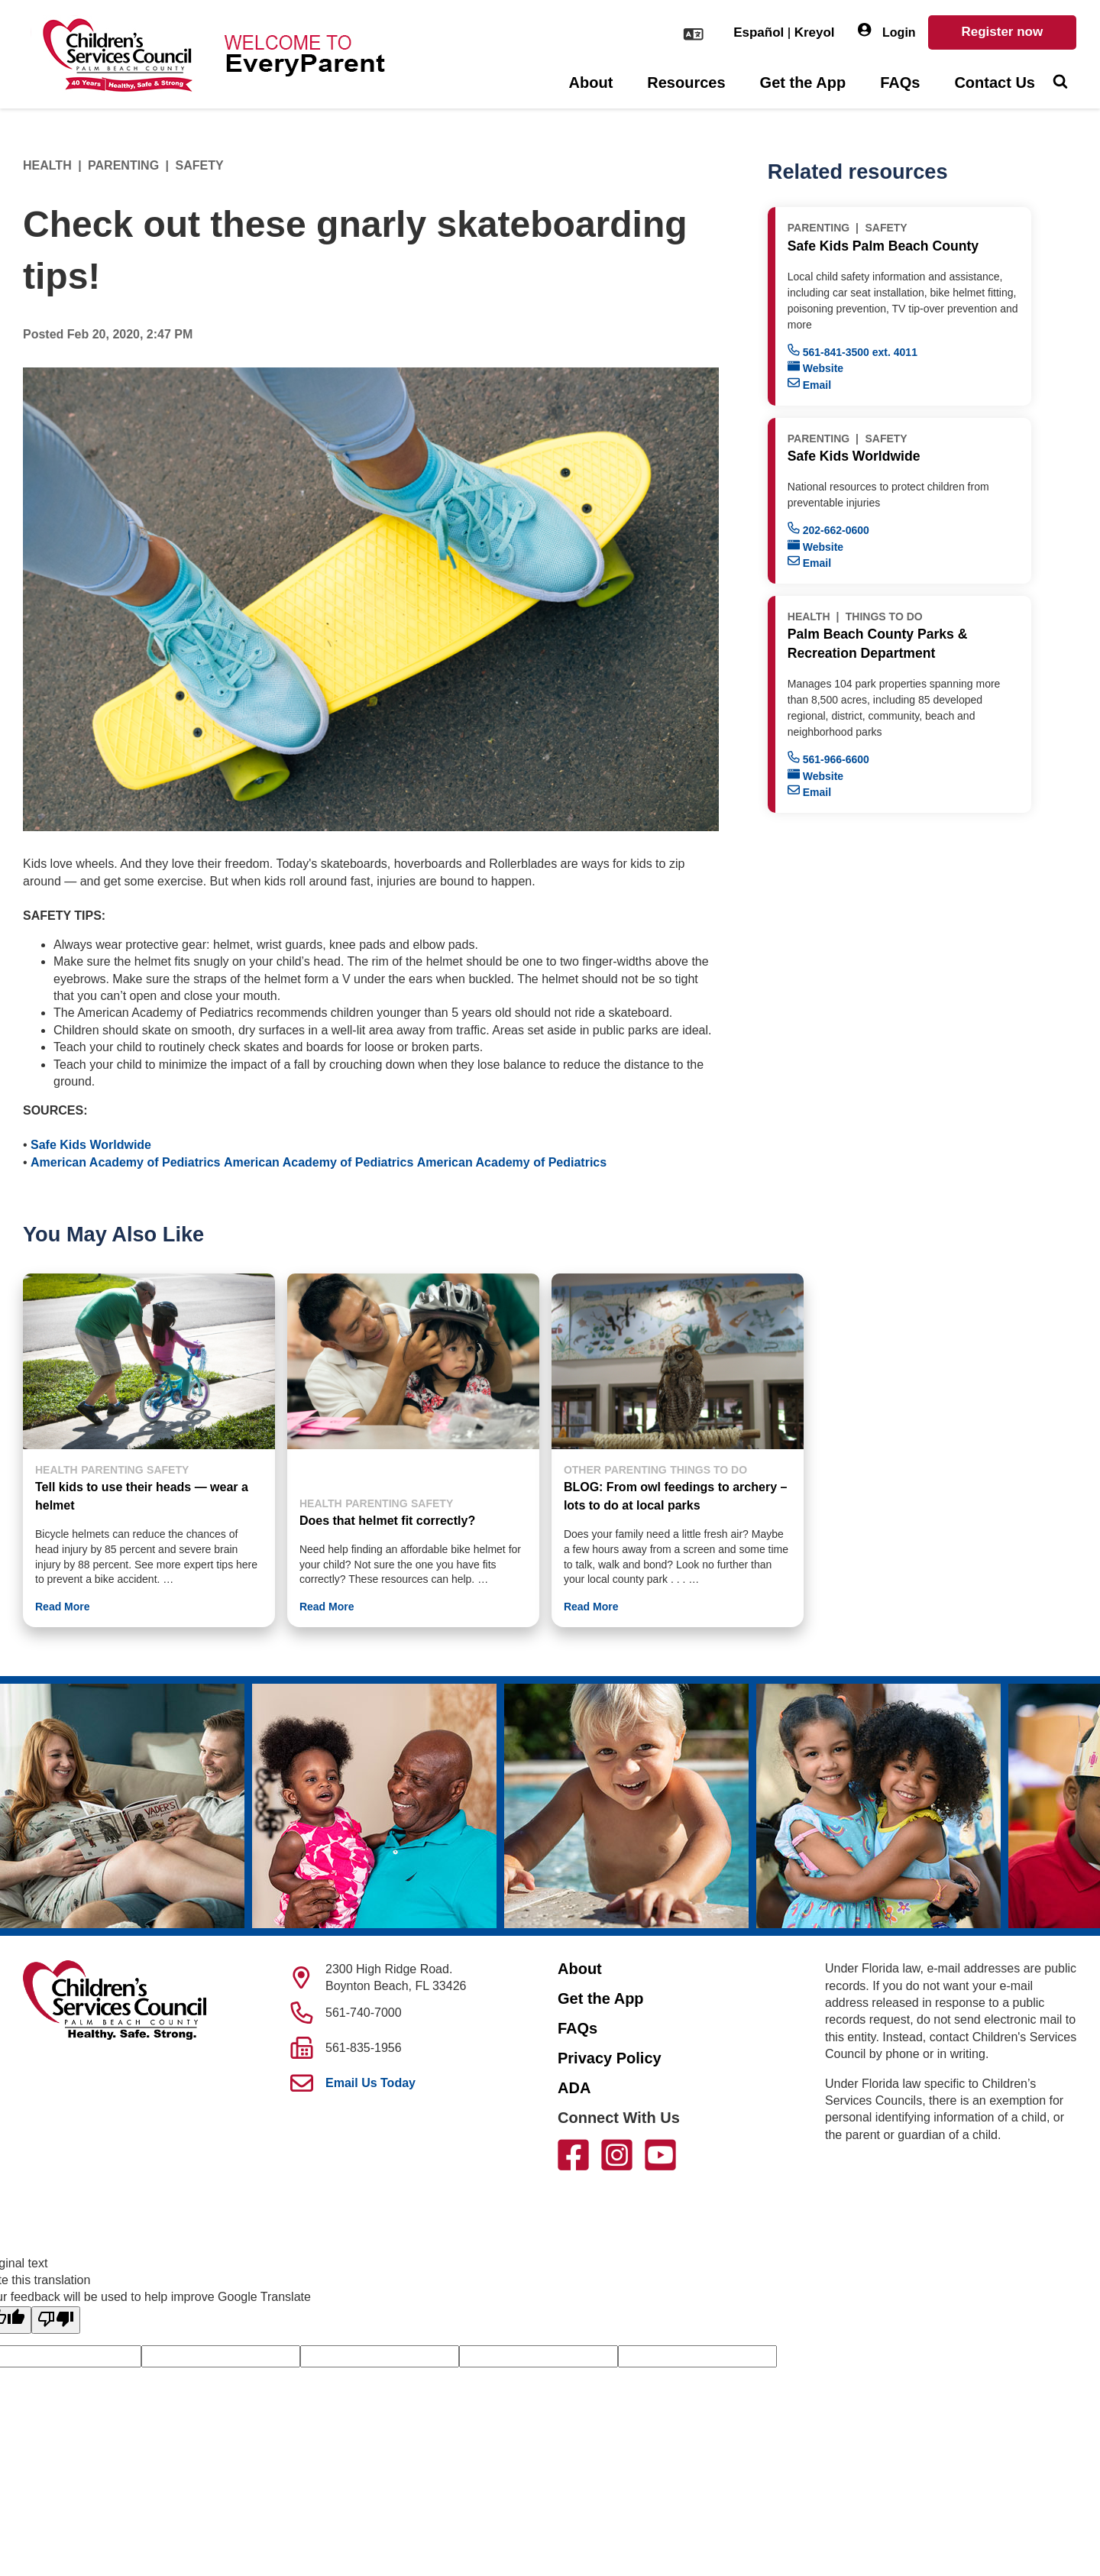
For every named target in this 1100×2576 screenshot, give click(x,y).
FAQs (900, 82)
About (591, 82)
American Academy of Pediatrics (125, 1162)
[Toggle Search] (1059, 83)
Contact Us (994, 82)
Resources (686, 82)
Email (809, 384)
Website (815, 367)
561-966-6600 (828, 758)
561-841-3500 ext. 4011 (852, 351)
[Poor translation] (55, 2320)
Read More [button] (62, 1606)
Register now (1002, 31)
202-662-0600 (828, 529)
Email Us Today (370, 2082)
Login (887, 31)
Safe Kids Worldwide (91, 1144)
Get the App (803, 82)
